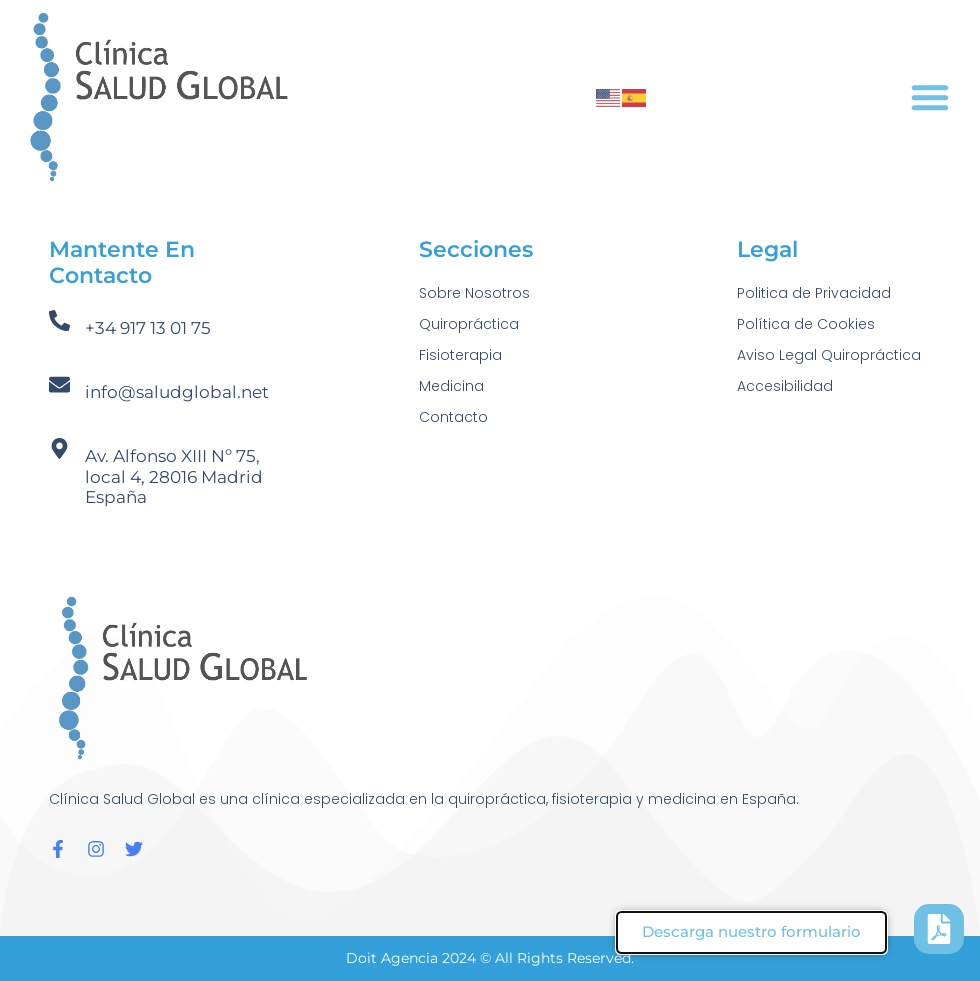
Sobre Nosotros (474, 293)
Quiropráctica (469, 324)
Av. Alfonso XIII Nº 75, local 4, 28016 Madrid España (174, 476)
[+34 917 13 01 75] (59, 320)
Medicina (451, 386)
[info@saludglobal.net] (59, 384)
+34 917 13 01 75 (148, 328)
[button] (930, 97)
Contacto (453, 417)
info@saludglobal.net (177, 392)
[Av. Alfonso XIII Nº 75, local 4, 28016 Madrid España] (59, 448)
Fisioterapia (460, 355)
